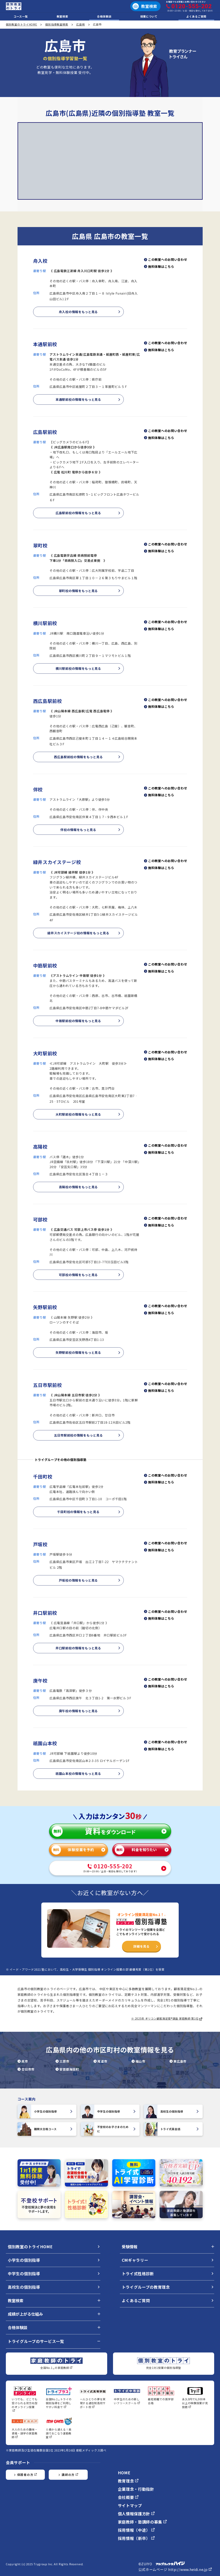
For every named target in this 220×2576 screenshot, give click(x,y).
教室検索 (62, 16)
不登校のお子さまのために (108, 2129)
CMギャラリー (135, 2260)
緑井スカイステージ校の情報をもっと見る (78, 933)
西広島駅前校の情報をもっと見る (78, 756)
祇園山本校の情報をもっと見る (78, 1773)
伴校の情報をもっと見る (78, 829)
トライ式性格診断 (138, 2273)
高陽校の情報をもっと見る (78, 1187)
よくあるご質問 (196, 16)
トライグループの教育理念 (146, 2287)
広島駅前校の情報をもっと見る (78, 512)
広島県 (80, 24)
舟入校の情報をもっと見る (78, 311)
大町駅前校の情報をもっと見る (78, 1114)
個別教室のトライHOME (21, 24)
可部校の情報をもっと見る (78, 1274)
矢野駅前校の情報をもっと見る (78, 1352)
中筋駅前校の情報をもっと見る (78, 1020)
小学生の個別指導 (45, 2111)
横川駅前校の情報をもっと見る (78, 668)
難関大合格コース (45, 2129)
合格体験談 (104, 16)
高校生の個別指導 (171, 2111)
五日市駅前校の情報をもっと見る (78, 1435)
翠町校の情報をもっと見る (78, 590)
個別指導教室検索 (56, 24)
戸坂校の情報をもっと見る (78, 1580)
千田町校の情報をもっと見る (78, 1511)
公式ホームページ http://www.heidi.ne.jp (175, 2569)
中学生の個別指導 (108, 2111)
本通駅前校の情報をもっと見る (78, 399)
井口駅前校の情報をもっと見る (78, 1648)
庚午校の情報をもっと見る (78, 1710)
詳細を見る (141, 1946)
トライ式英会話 (171, 2129)
